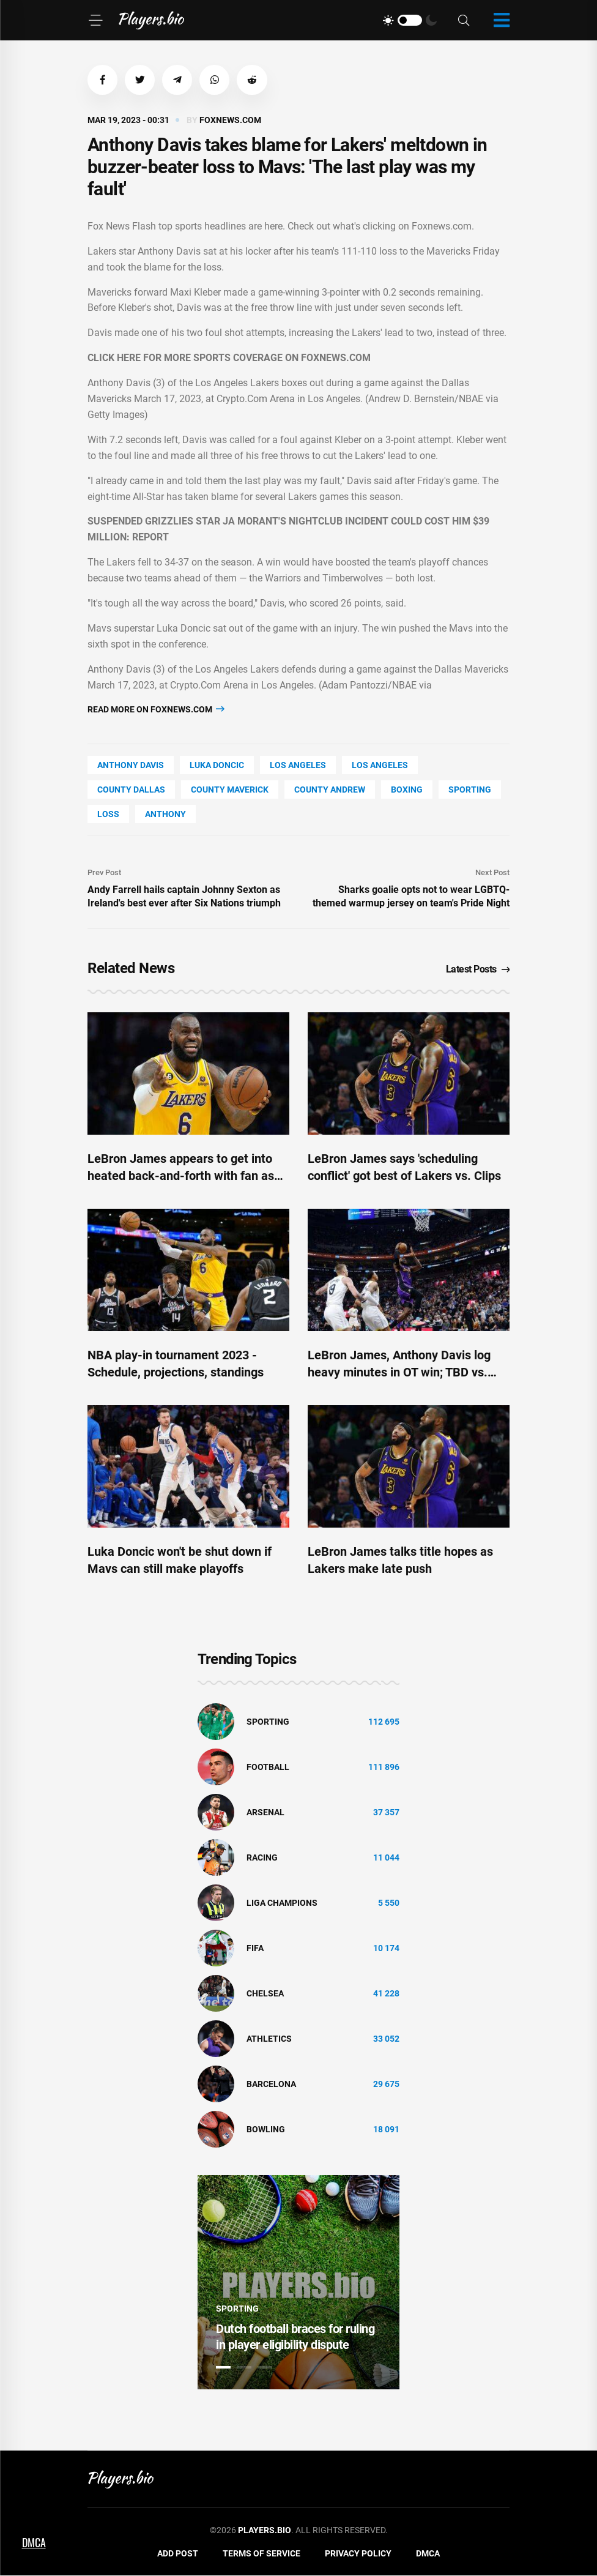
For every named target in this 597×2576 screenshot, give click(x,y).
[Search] (463, 20)
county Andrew (329, 790)
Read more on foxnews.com (155, 709)
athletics (269, 2039)
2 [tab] (244, 2368)
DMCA (428, 2554)
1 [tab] (223, 2368)
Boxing (407, 790)
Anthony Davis (130, 766)
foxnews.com (230, 120)
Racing (262, 1857)
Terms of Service (261, 2554)
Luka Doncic (217, 766)
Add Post (177, 2554)
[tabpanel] (298, 2283)
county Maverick (230, 790)
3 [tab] (265, 2368)
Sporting (469, 790)
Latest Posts (478, 970)
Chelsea (265, 1993)
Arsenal (265, 1812)
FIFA (255, 1948)
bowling (266, 2129)
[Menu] (95, 20)
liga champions (282, 1903)
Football (268, 1767)
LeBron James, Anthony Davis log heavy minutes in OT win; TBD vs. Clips (399, 1372)
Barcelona (271, 2084)
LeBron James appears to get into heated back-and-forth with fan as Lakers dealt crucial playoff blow (180, 1176)
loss (108, 814)
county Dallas (131, 790)
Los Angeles (298, 766)
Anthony (165, 814)
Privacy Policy (358, 2554)
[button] (102, 80)
